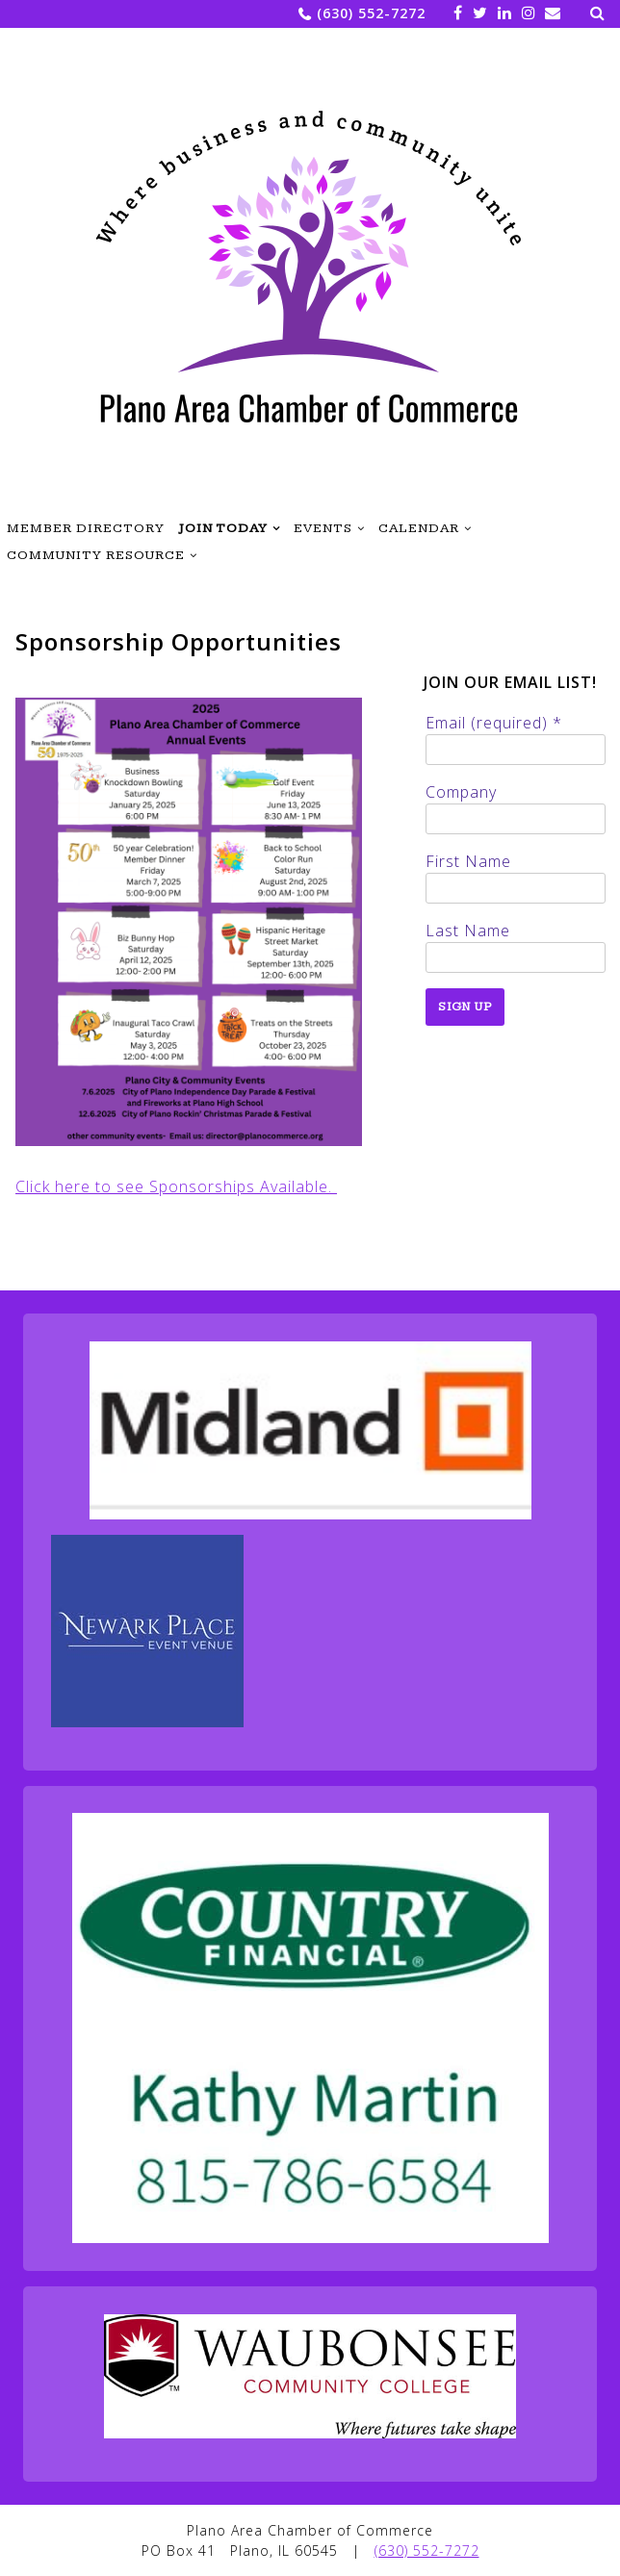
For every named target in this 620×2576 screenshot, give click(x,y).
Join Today (223, 528)
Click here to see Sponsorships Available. (176, 1186)
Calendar (418, 528)
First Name (468, 861)
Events (323, 528)
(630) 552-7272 (371, 13)
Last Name (468, 930)
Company (461, 792)
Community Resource (96, 555)
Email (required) (494, 722)
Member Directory (86, 528)
